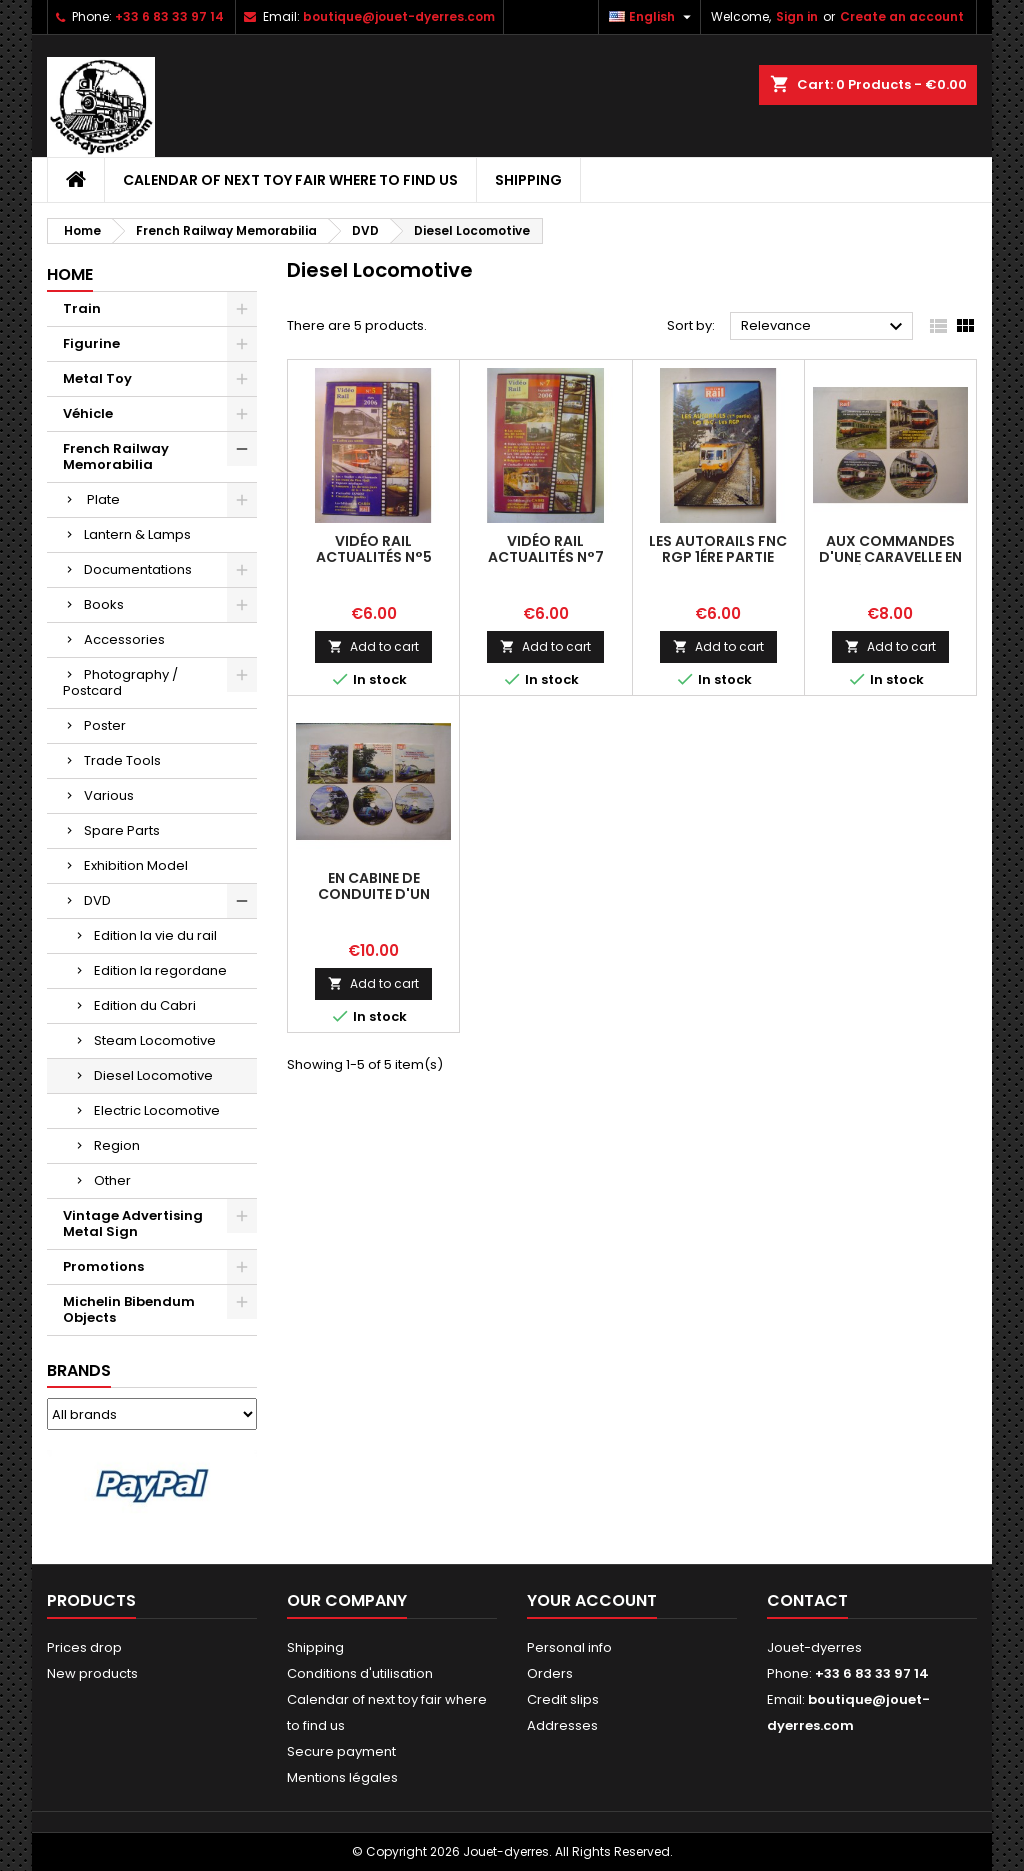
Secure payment (341, 1751)
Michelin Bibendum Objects (129, 1309)
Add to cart (373, 646)
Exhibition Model (136, 865)
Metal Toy (97, 378)
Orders (550, 1673)
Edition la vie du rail (155, 935)
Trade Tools (122, 760)
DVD (97, 900)
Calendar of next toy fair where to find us (290, 180)
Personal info (569, 1647)
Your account (592, 1600)
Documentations (138, 569)
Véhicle (88, 413)
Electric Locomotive (157, 1110)
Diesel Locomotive (153, 1075)
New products (92, 1673)
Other (112, 1180)
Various (109, 795)
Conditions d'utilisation (360, 1673)
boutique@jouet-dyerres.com (399, 16)
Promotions (103, 1266)
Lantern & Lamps (137, 534)
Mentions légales (342, 1777)
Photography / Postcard (120, 682)
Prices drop (84, 1647)
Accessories (124, 639)
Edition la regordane (160, 970)
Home (70, 274)
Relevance (824, 327)
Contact (807, 1600)
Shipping (528, 180)
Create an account (902, 16)
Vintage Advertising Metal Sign (133, 1223)
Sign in (797, 16)
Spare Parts (122, 830)
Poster (105, 725)
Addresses (562, 1725)
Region (117, 1145)
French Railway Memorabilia (116, 456)
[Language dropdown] (652, 17)
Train (82, 308)
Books (104, 604)
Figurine (91, 343)
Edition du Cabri (145, 1005)
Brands (79, 1370)
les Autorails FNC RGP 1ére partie (718, 549)
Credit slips (563, 1699)
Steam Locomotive (155, 1040)
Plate (102, 499)
